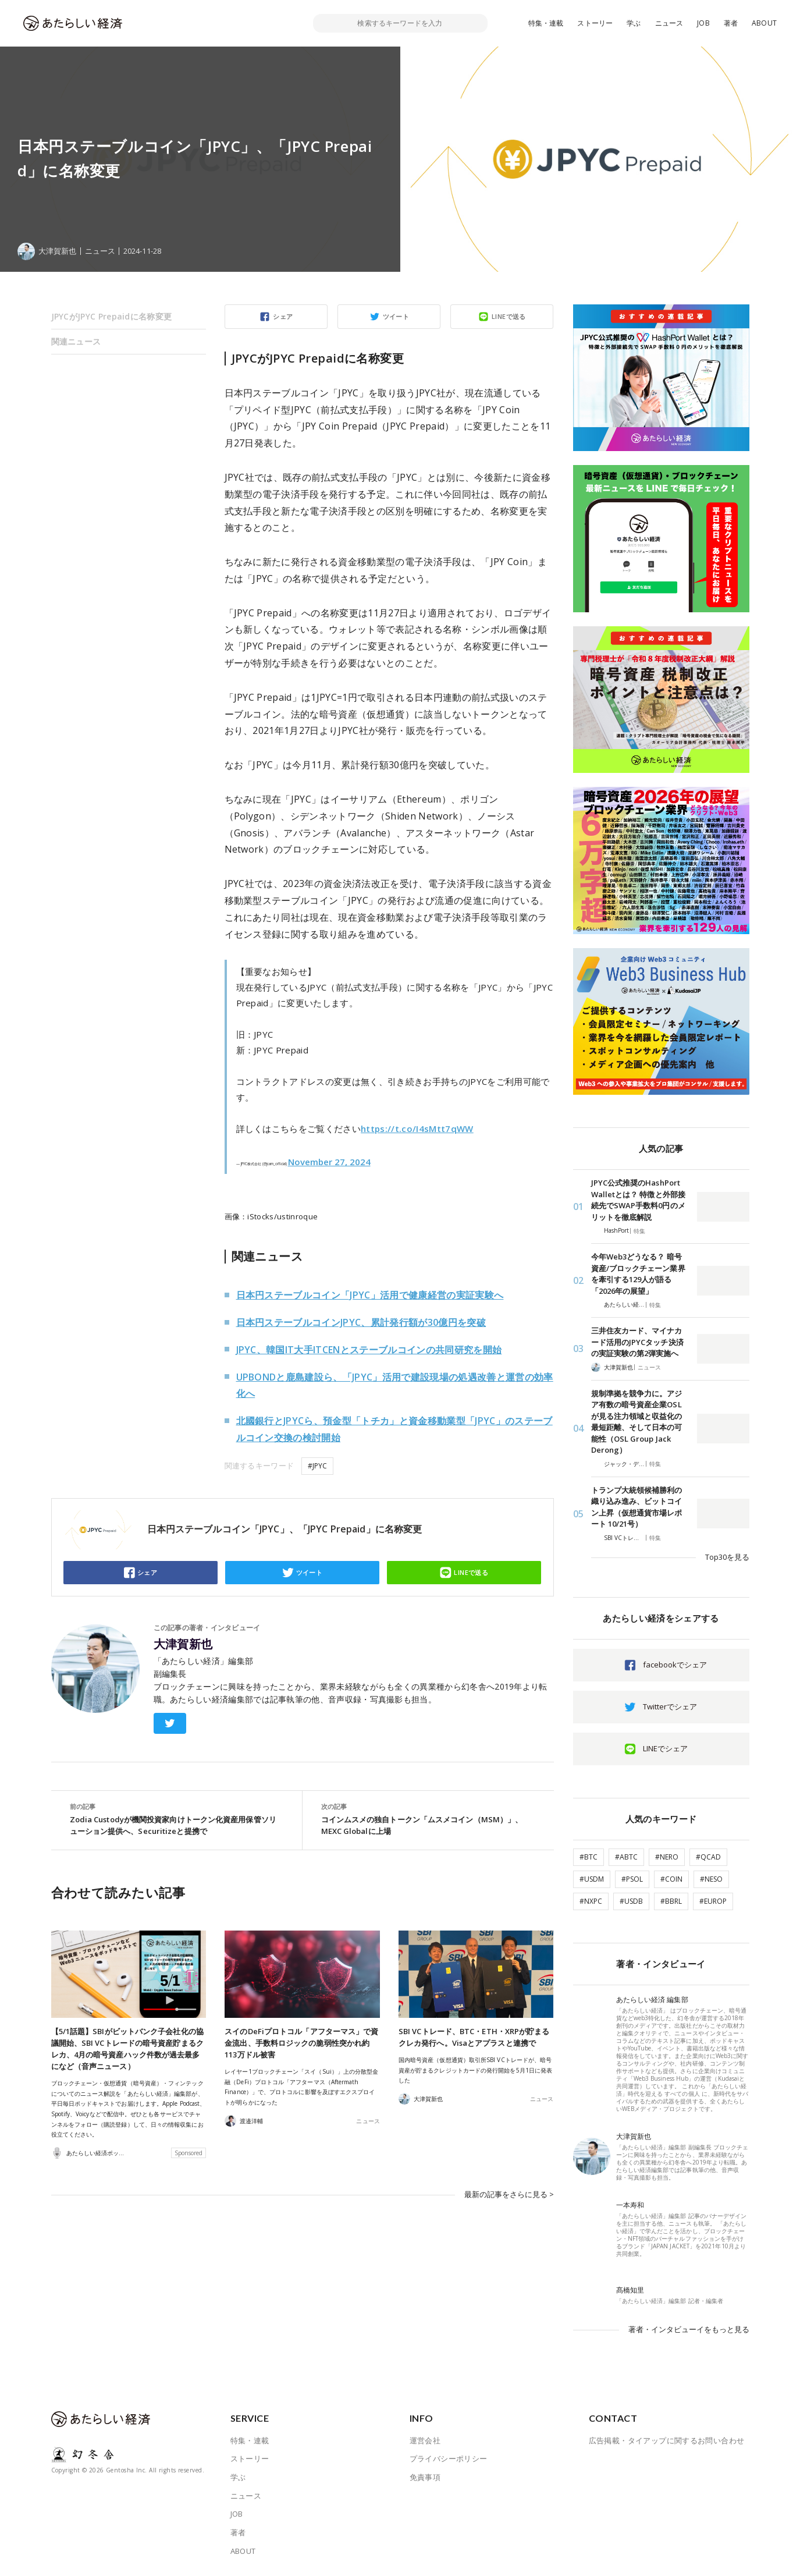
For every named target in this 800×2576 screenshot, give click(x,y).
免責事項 (425, 2477)
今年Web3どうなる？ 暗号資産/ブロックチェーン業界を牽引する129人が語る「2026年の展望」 (638, 1273)
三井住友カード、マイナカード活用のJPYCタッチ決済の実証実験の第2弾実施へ (637, 1341)
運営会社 (425, 2440)
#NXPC (590, 1901)
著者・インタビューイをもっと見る (688, 2329)
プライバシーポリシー (449, 2458)
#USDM (591, 1879)
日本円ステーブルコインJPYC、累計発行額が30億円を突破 (361, 1322)
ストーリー (595, 23)
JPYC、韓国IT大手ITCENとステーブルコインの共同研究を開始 (369, 1349)
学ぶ (634, 23)
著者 (731, 23)
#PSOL (632, 1879)
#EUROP (713, 1901)
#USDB (631, 1901)
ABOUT (764, 23)
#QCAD (708, 1857)
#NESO (711, 1879)
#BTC (588, 1857)
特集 (639, 1231)
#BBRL (671, 1901)
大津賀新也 (183, 1644)
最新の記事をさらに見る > (509, 2194)
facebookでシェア (675, 1664)
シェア (283, 316)
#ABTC (626, 1857)
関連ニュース (76, 341)
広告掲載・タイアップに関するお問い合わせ (667, 2440)
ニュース (669, 23)
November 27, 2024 (329, 1162)
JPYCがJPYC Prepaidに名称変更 (111, 316)
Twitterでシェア (670, 1706)
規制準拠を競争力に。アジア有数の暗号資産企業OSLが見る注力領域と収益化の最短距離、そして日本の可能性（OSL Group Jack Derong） (636, 1422)
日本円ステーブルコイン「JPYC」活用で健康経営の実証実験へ (370, 1295)
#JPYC (317, 1466)
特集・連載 (546, 23)
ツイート (396, 316)
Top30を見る (727, 1557)
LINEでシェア (665, 1748)
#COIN (671, 1879)
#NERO (666, 1857)
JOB (703, 23)
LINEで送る (509, 316)
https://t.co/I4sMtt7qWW (417, 1128)
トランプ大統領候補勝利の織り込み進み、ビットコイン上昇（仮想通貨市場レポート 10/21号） (636, 1507)
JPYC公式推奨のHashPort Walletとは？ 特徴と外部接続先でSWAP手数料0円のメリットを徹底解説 (638, 1199)
